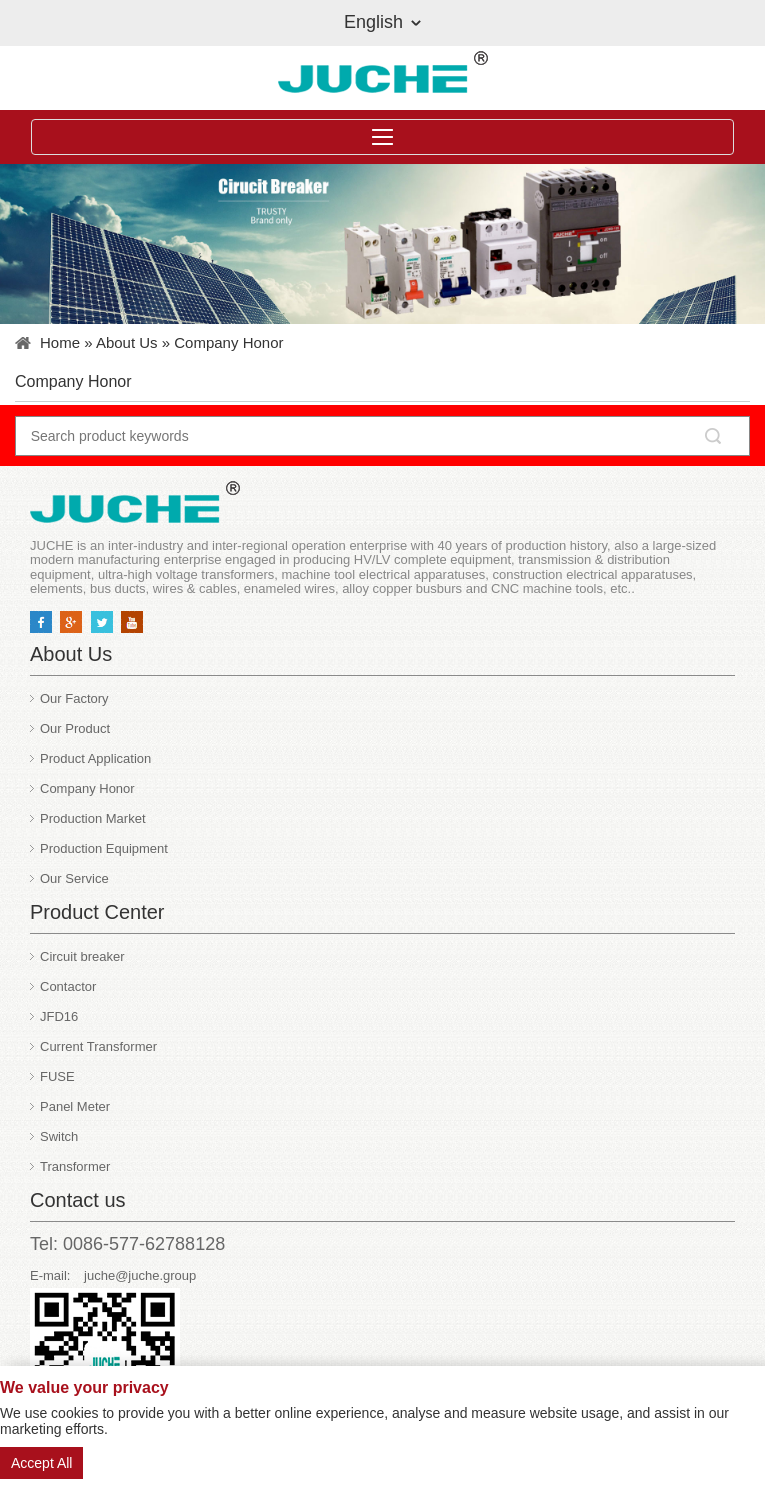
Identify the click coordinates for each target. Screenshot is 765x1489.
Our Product (75, 728)
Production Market (93, 818)
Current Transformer (98, 1046)
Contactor (68, 986)
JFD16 (59, 1016)
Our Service (74, 878)
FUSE (57, 1076)
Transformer (75, 1166)
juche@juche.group (140, 1275)
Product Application (95, 758)
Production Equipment (104, 848)
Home (60, 342)
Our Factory (74, 698)
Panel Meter (75, 1106)
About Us (127, 342)
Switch (59, 1136)
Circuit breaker (82, 956)
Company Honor (228, 342)
